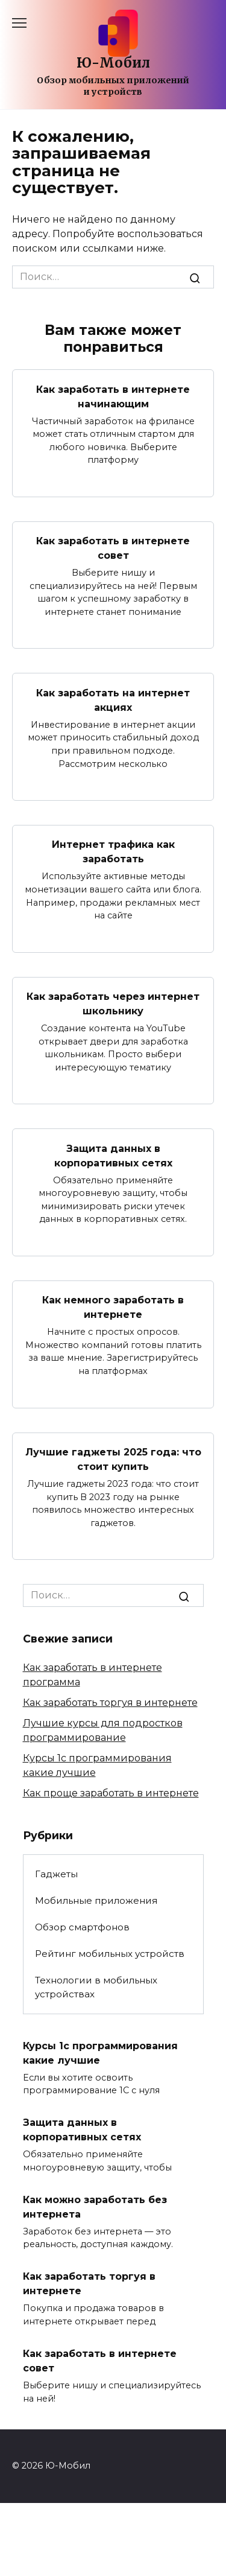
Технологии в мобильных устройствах (96, 1987)
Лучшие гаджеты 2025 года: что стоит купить (113, 1459)
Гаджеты (56, 1874)
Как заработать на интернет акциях (113, 700)
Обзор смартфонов (82, 1927)
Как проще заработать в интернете (111, 1793)
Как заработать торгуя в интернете (110, 1702)
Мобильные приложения (96, 1900)
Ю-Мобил (113, 62)
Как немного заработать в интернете (113, 1307)
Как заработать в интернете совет (113, 548)
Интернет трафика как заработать (113, 852)
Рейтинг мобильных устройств (109, 1953)
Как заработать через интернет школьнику (113, 1004)
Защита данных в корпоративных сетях (113, 1155)
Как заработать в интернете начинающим (113, 396)
